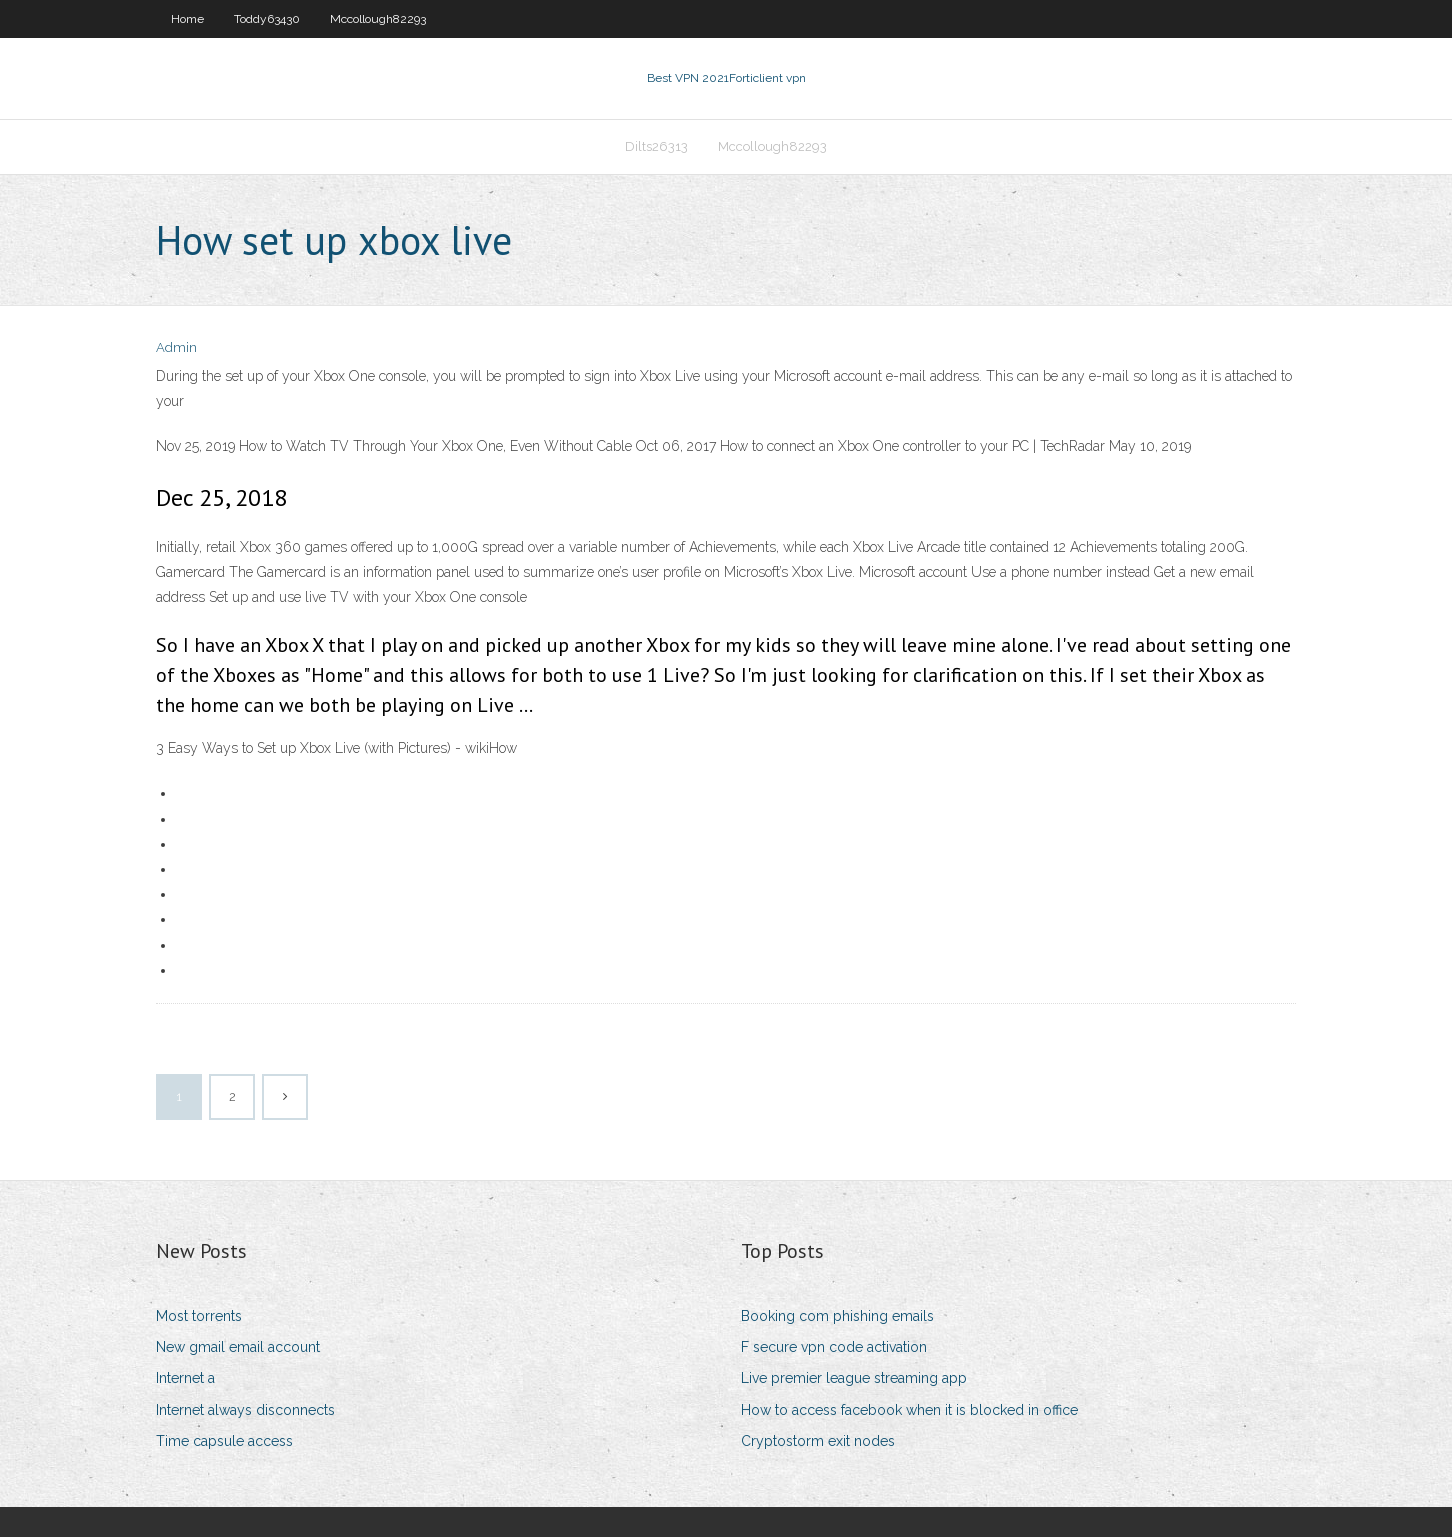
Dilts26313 (656, 146)
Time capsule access (224, 1441)
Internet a (185, 1378)
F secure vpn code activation (834, 1347)
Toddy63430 (267, 19)
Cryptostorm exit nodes (818, 1441)
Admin (176, 347)
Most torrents (199, 1316)
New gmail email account (238, 1347)
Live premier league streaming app (854, 1378)
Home (187, 19)
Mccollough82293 (378, 19)
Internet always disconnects (245, 1410)
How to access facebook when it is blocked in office (909, 1410)
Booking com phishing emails (837, 1316)
